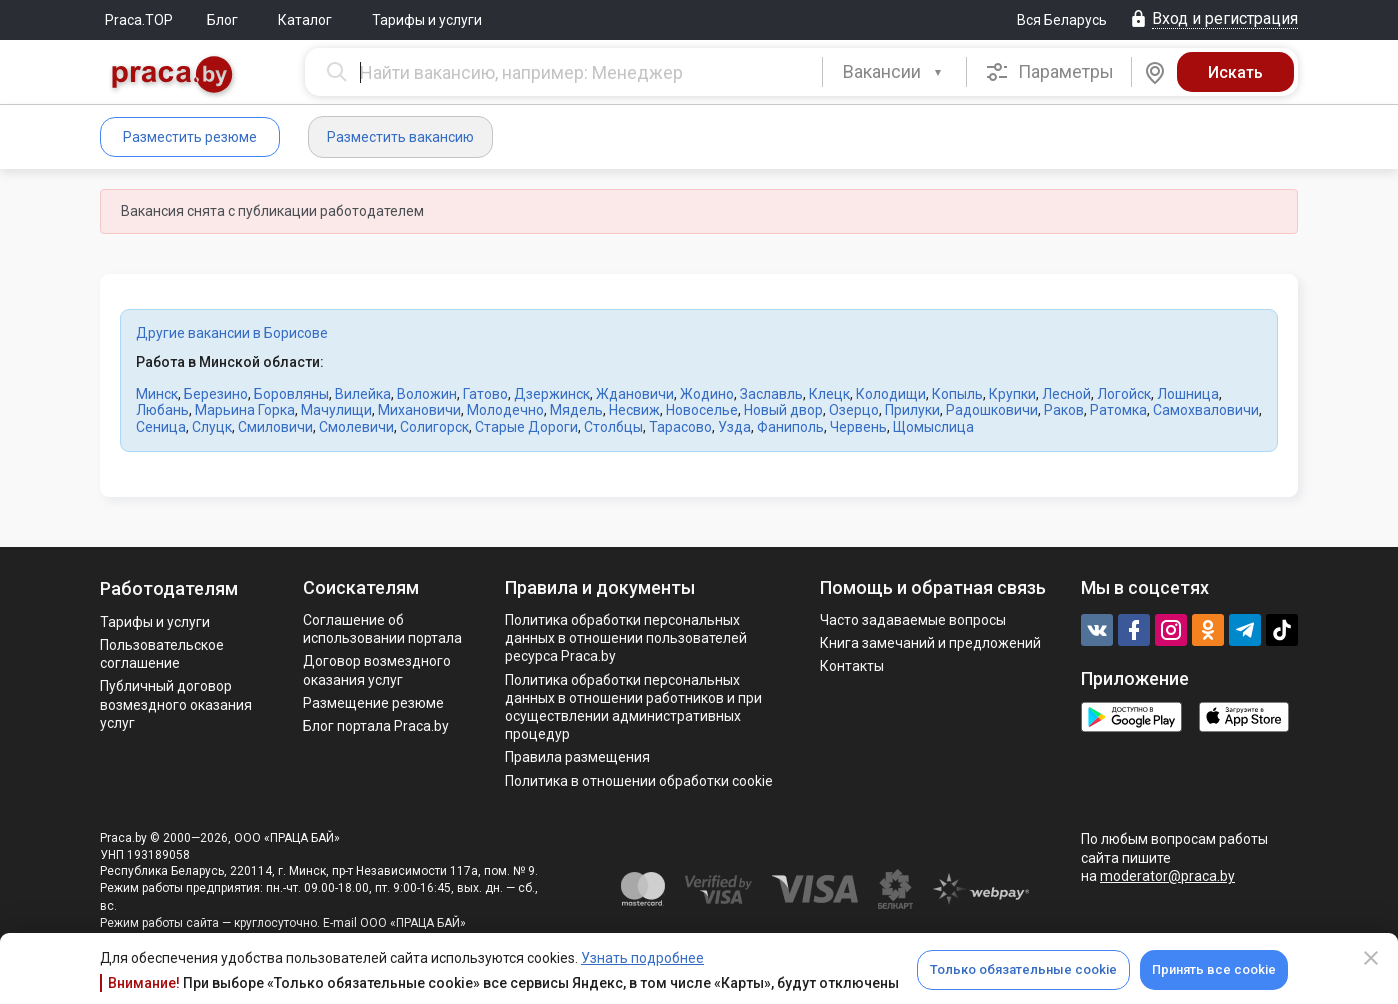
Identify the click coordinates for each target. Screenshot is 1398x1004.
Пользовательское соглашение (162, 654)
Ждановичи (635, 394)
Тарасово (680, 427)
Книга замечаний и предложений (930, 643)
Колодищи (891, 394)
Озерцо (854, 410)
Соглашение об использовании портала (382, 629)
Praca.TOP (139, 20)
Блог (222, 20)
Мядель (576, 410)
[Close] (1371, 958)
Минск (157, 394)
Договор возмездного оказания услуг (377, 670)
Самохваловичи (1206, 410)
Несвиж (634, 410)
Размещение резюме (373, 703)
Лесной (1066, 394)
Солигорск (434, 427)
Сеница (161, 427)
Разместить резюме (190, 137)
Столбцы (613, 427)
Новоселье (702, 410)
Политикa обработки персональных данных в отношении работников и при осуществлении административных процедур (633, 707)
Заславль (771, 394)
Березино (216, 394)
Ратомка (1118, 410)
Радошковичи (992, 410)
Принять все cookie (1214, 969)
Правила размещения (577, 757)
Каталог (305, 20)
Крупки (1012, 394)
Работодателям (169, 588)
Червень (858, 427)
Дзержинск (552, 394)
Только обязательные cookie (1023, 969)
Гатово (485, 394)
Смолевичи (356, 427)
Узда (734, 427)
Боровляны (291, 394)
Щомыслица (933, 427)
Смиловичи (275, 427)
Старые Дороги (526, 427)
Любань (162, 410)
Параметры (1049, 72)
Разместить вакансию (400, 137)
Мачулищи (336, 410)
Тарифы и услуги (427, 20)
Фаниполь (790, 427)
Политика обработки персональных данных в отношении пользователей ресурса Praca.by (626, 638)
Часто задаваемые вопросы (913, 620)
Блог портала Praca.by (376, 726)
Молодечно (505, 410)
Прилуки (912, 410)
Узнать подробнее (642, 958)
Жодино (707, 394)
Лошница (1188, 394)
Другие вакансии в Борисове (232, 333)
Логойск (1124, 394)
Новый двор (783, 410)
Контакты (852, 666)
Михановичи (419, 410)
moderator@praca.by (1167, 876)
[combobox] (894, 72)
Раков (1064, 410)
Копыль (957, 394)
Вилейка (363, 394)
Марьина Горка (245, 410)
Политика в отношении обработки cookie (639, 781)
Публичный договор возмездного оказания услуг (176, 704)
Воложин (427, 394)
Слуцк (212, 427)
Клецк (829, 394)
